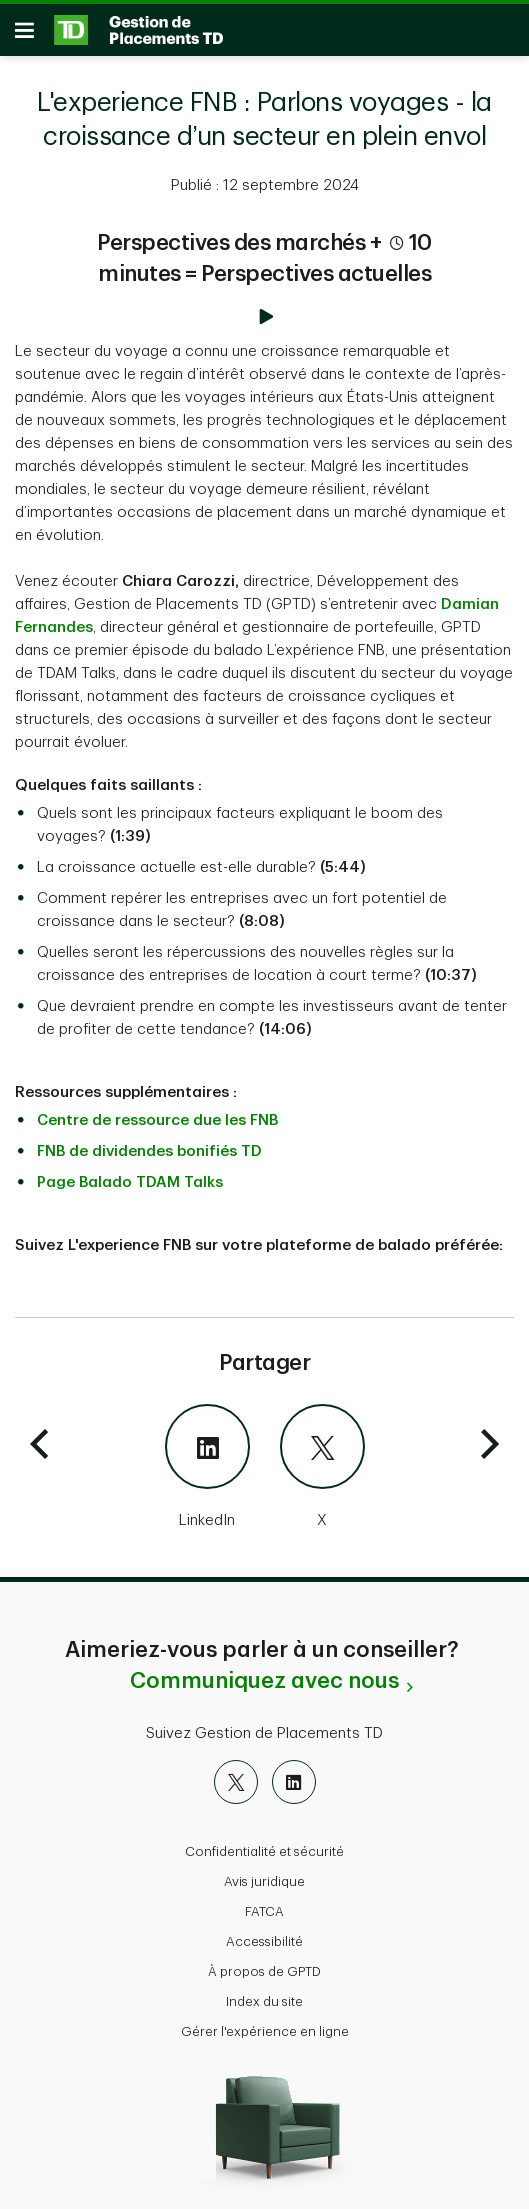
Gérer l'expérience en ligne (265, 2021)
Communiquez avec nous (264, 1671)
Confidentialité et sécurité (264, 1841)
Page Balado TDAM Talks (130, 1172)
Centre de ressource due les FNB (157, 1110)
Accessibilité (264, 1931)
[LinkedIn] (137, 1458)
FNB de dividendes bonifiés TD (149, 1141)
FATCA (264, 1901)
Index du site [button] (264, 1991)
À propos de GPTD (264, 1961)
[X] (392, 1458)
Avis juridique (264, 1871)
